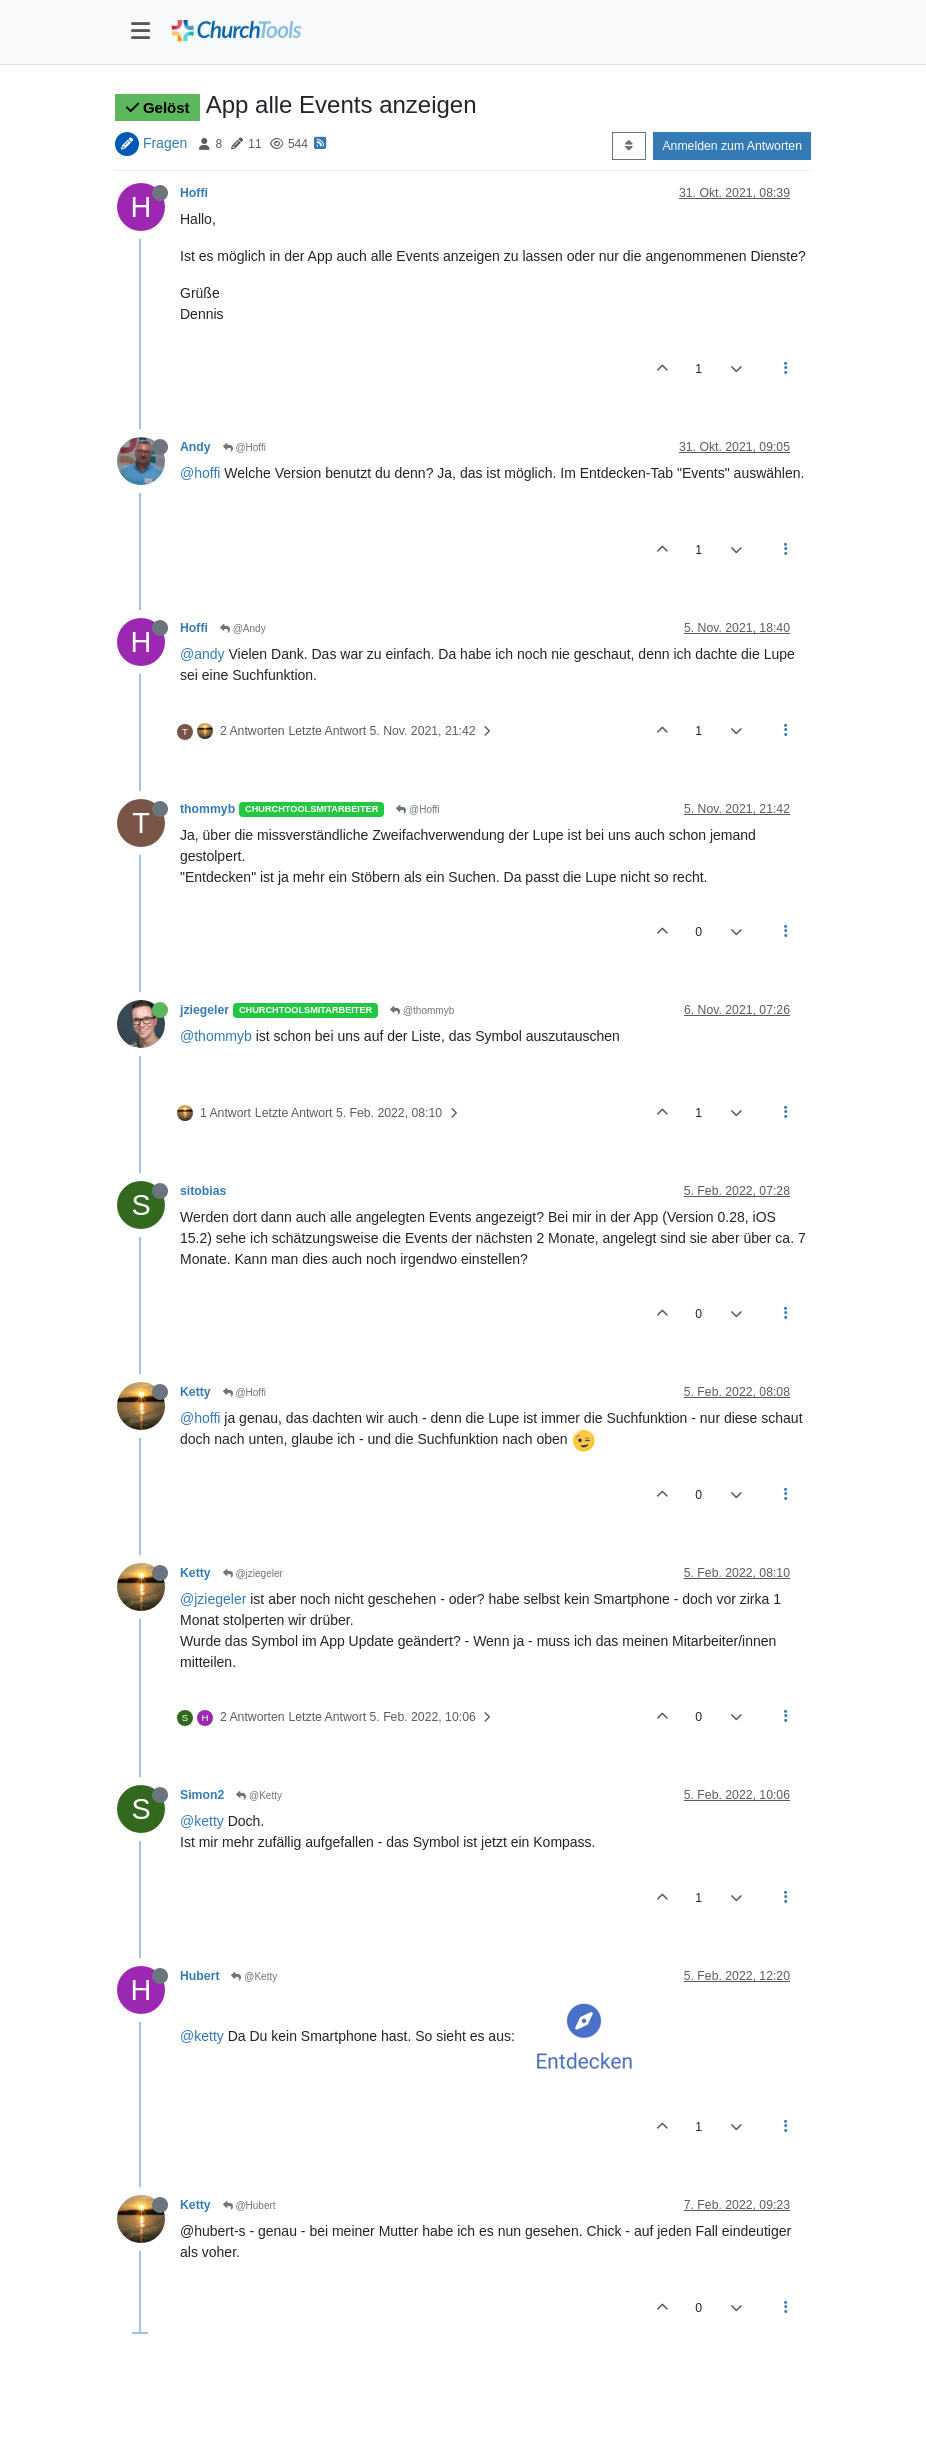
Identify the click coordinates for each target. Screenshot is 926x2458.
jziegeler (204, 1010)
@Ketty (259, 1795)
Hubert (199, 1976)
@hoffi (200, 473)
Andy (195, 447)
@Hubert (249, 2205)
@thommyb (422, 1010)
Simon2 (202, 1795)
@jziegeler (253, 1573)
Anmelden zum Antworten (732, 146)
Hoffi (194, 193)
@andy (202, 654)
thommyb (207, 809)
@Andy (243, 628)
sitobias (203, 1191)
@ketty (202, 1821)
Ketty (195, 1392)
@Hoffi (244, 447)
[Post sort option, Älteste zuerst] (628, 146)
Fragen (165, 143)
